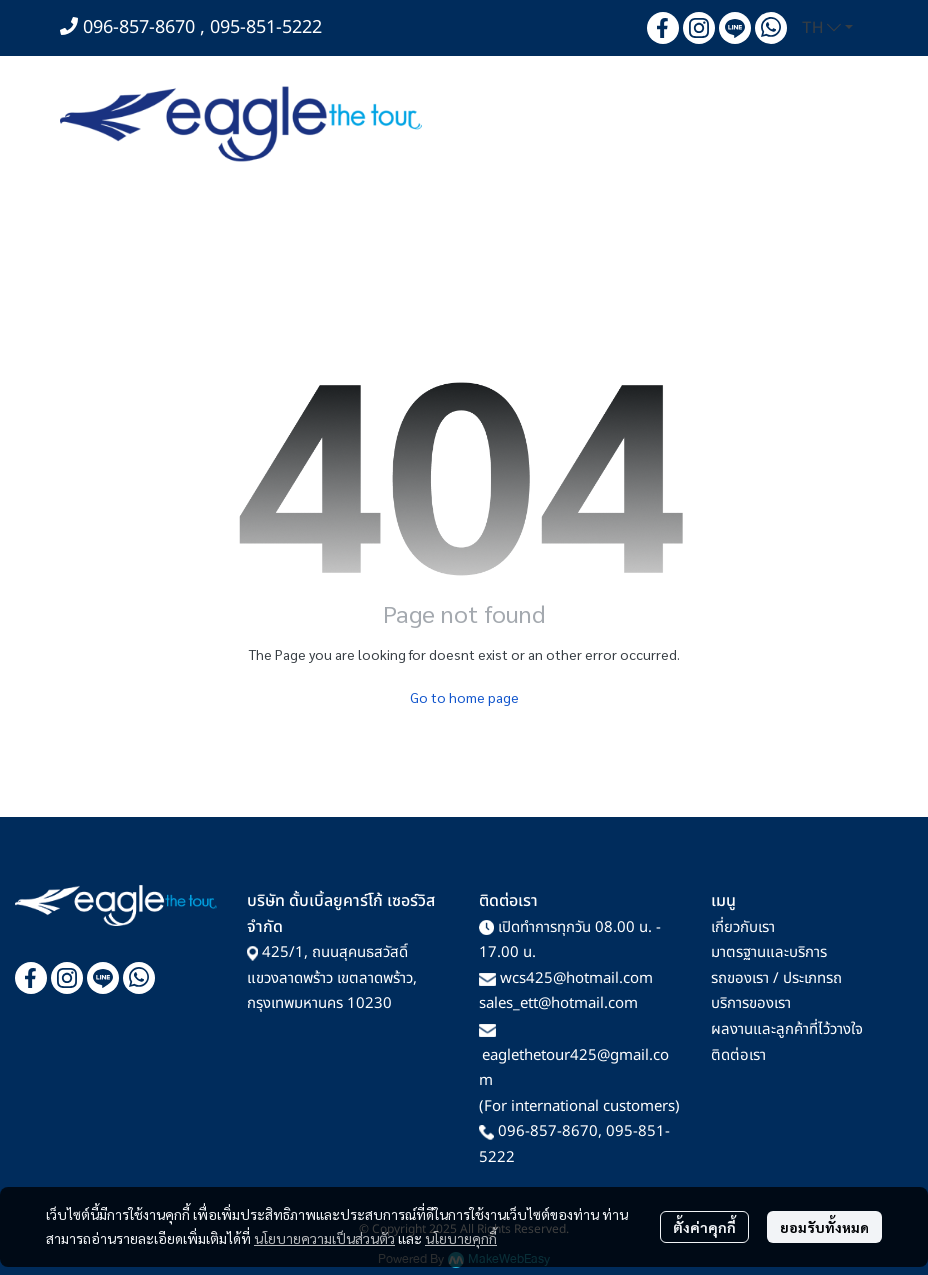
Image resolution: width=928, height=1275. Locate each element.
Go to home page (464, 697)
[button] (827, 28)
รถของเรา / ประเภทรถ (776, 978)
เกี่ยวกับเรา (743, 927)
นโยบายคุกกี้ (461, 1238)
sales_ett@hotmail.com (558, 1003)
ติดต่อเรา (738, 1055)
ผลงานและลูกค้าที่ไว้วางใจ (787, 1029)
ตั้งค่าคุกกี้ (704, 1227)
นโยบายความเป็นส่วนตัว (324, 1238)
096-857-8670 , (146, 27)
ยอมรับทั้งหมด (824, 1227)
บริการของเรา (751, 1003)
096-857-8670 (548, 1131)
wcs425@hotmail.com (576, 978)
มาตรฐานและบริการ (769, 952)
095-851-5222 (266, 27)
